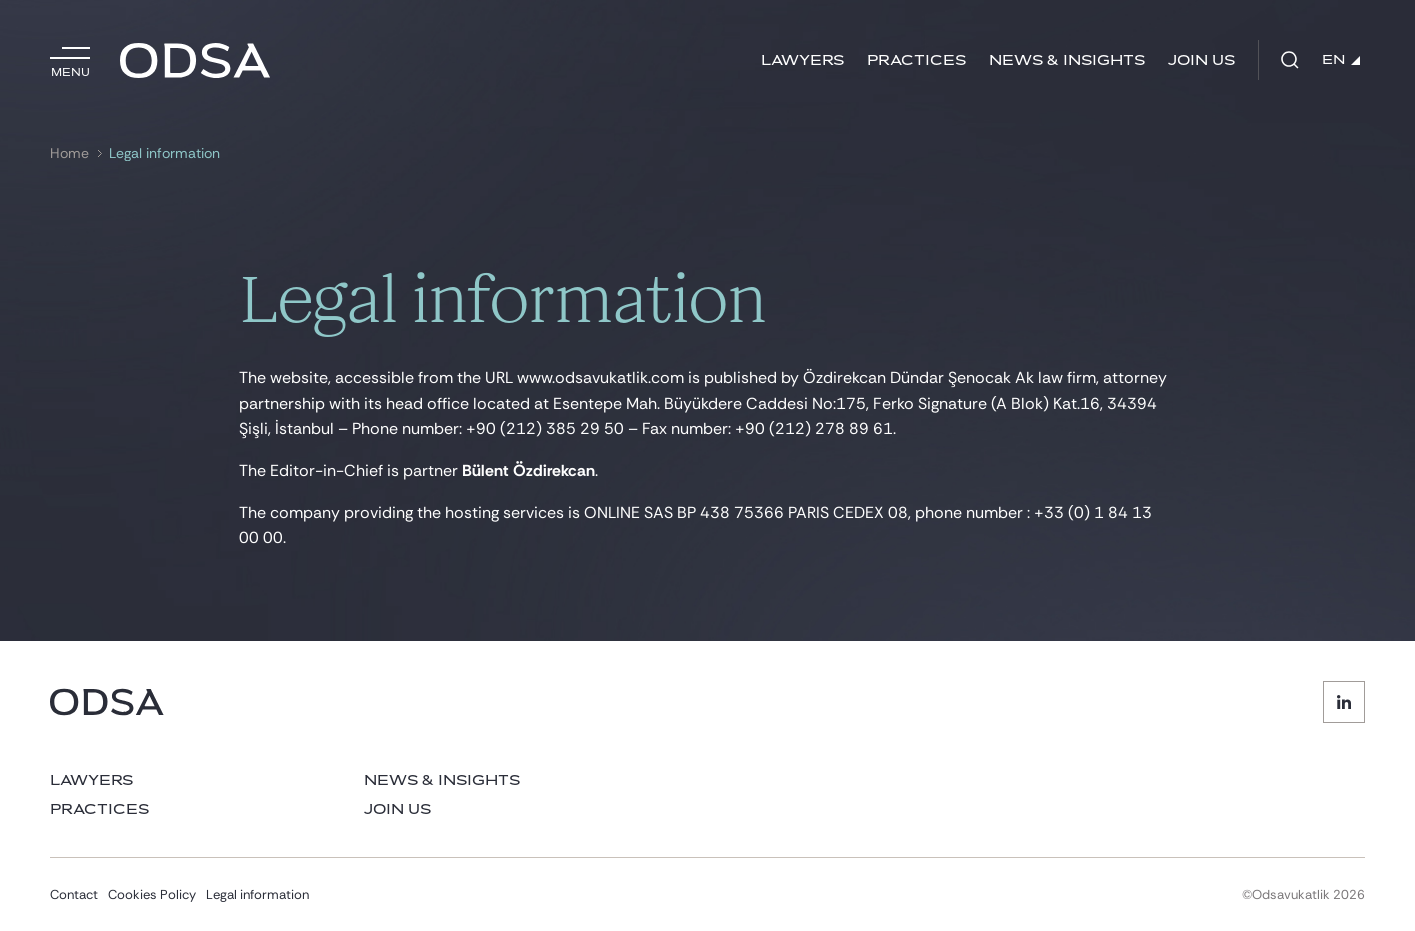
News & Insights (1067, 60)
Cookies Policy (152, 894)
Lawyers (802, 60)
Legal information (164, 153)
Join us (1201, 60)
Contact (74, 894)
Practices (916, 60)
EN (1341, 60)
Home (69, 153)
